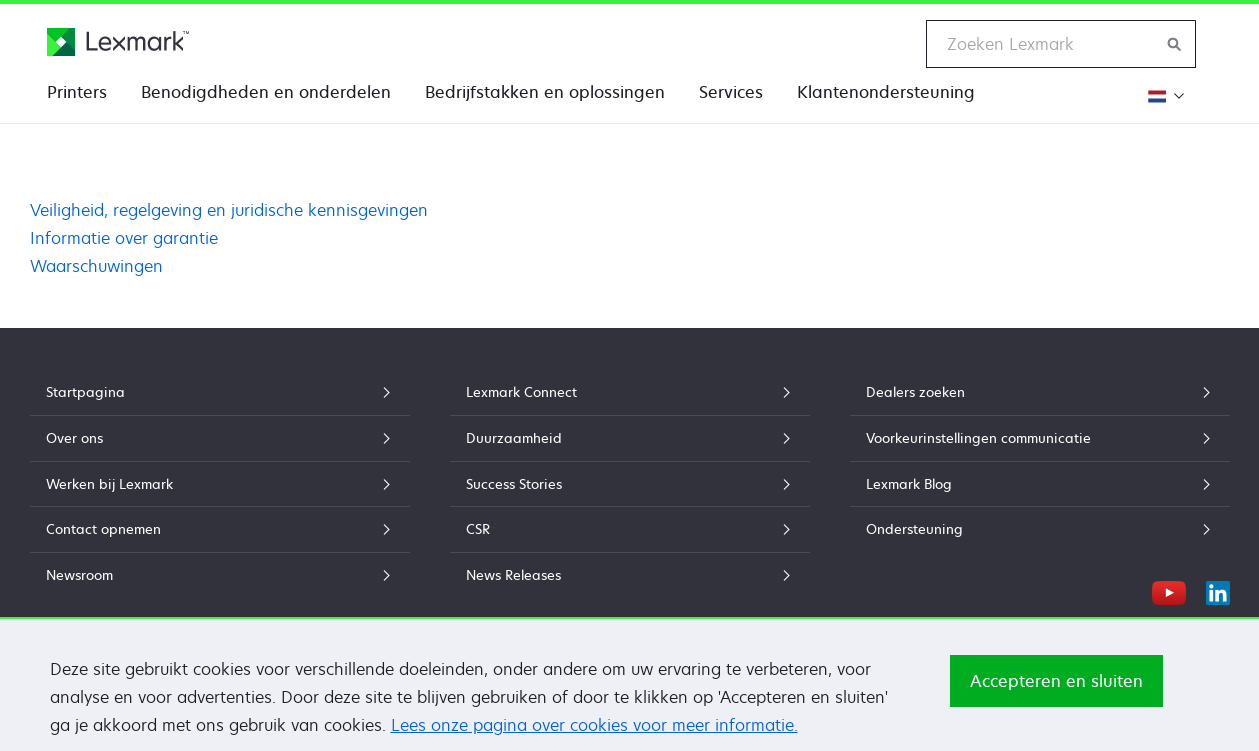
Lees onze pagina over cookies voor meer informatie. (594, 739)
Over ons (220, 438)
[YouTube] (1169, 590)
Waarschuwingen (96, 266)
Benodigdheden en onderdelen (266, 92)
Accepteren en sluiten (1056, 695)
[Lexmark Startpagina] (118, 42)
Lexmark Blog (1040, 484)
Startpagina (220, 392)
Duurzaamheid (630, 438)
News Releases (630, 575)
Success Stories (630, 484)
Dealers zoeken (1040, 392)
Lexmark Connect (630, 392)
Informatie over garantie (124, 238)
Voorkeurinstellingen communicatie (1040, 438)
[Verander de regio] (1163, 95)
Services (731, 92)
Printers (77, 92)
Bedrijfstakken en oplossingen (545, 92)
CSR (630, 529)
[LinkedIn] (1218, 590)
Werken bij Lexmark (220, 484)
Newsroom (220, 575)
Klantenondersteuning (886, 92)
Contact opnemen (220, 529)
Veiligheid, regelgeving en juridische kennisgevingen (229, 210)
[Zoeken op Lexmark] (1175, 44)
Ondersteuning (1040, 529)
